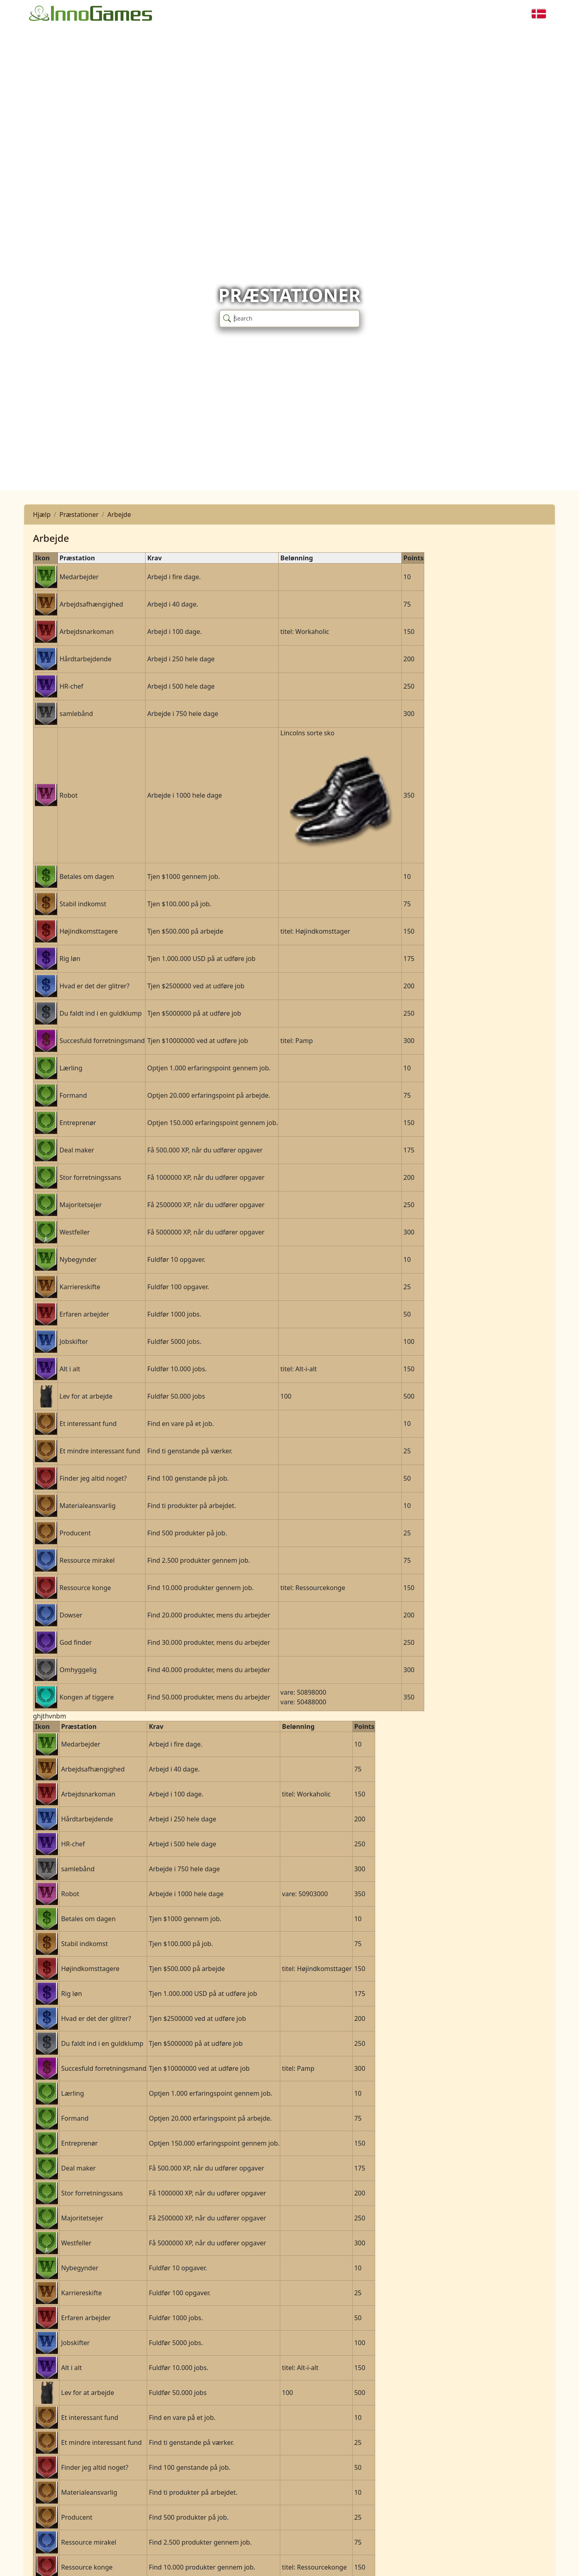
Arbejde (119, 514)
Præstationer (79, 514)
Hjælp (42, 514)
